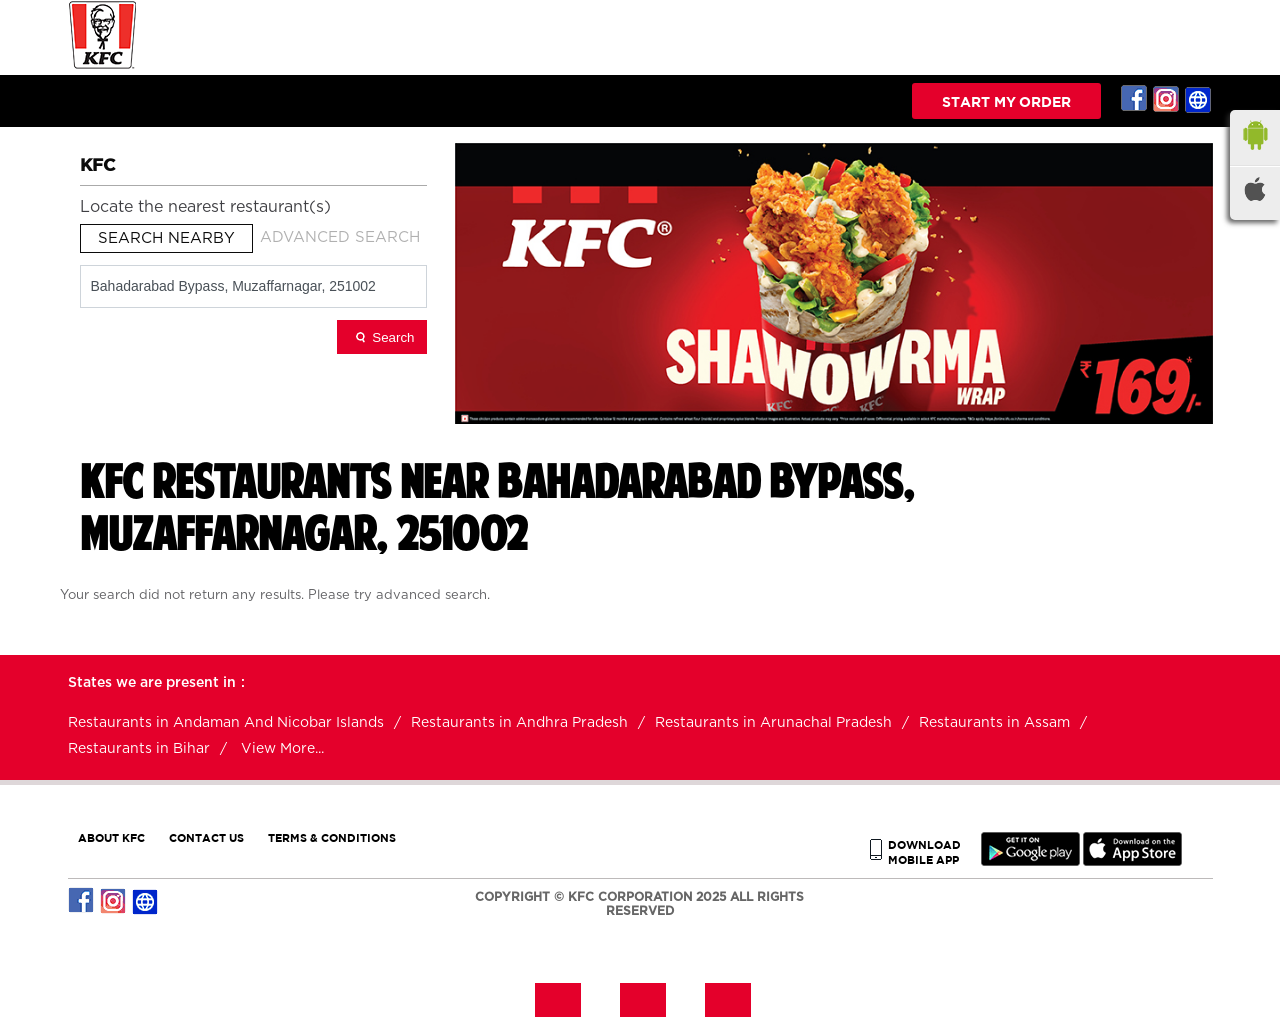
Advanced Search (340, 237)
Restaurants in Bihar (139, 749)
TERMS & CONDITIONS (332, 837)
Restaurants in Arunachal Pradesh (773, 723)
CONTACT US (206, 837)
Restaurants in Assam (994, 723)
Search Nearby (166, 238)
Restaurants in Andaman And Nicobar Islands (226, 723)
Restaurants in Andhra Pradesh (519, 723)
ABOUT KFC (111, 837)
